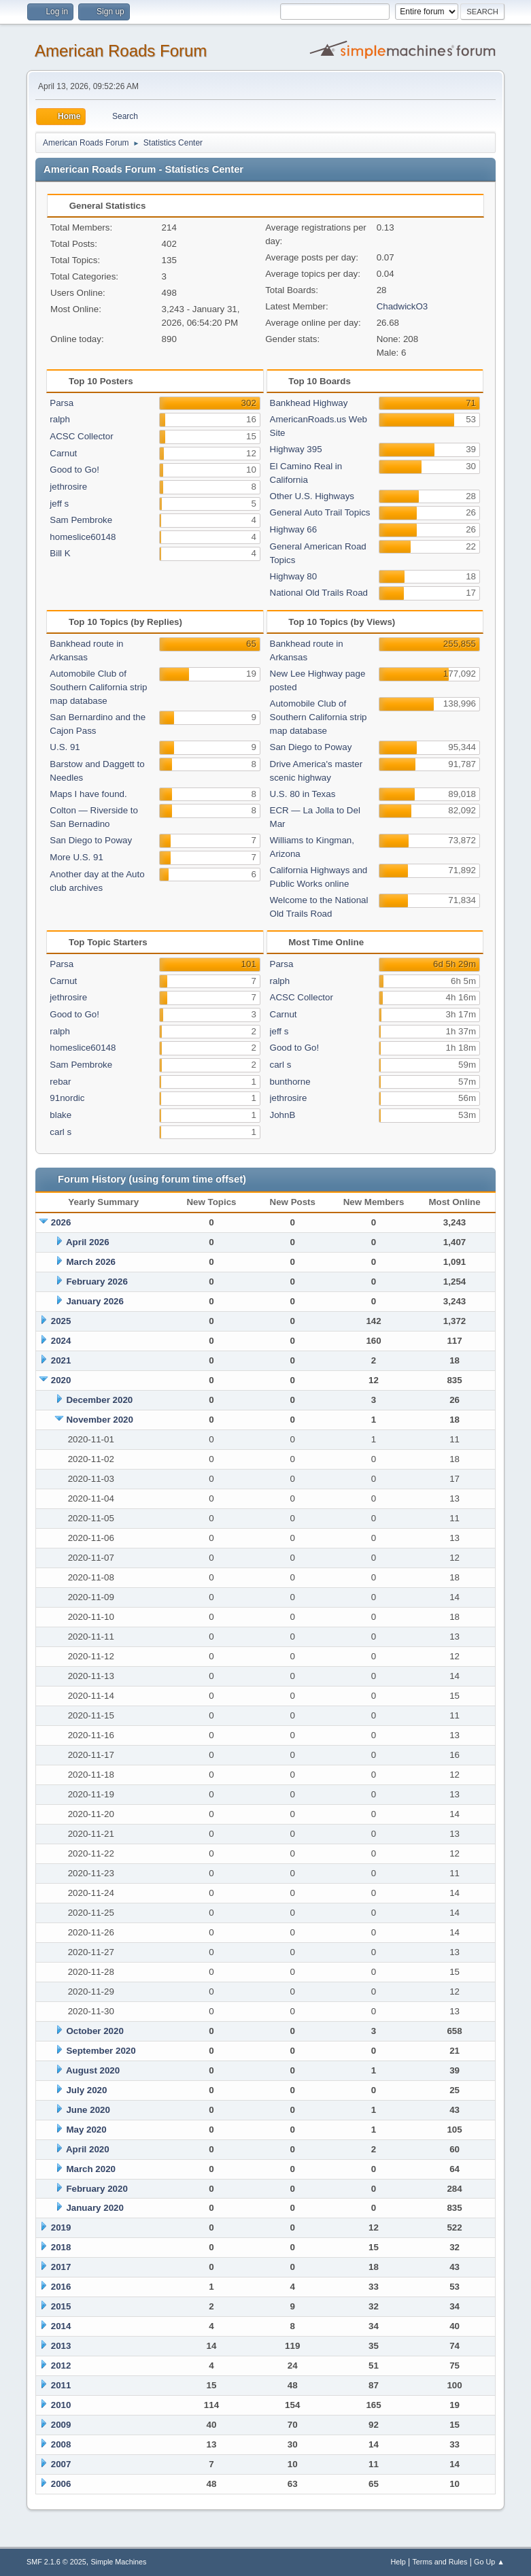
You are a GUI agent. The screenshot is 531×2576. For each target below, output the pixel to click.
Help (397, 2562)
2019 (61, 2227)
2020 (61, 1380)
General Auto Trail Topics (320, 512)
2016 (61, 2287)
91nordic (67, 1098)
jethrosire (68, 486)
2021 (61, 1360)
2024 (61, 1341)
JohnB (283, 1115)
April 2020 (87, 2149)
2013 (61, 2346)
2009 (61, 2425)
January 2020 (94, 2208)
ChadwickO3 (402, 306)
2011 (61, 2385)
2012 (61, 2365)
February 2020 (96, 2189)
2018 (61, 2247)
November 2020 (99, 1419)
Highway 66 (294, 529)
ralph (60, 419)
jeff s (59, 503)
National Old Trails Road (319, 593)
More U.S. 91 (76, 857)
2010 (61, 2405)
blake (60, 1115)
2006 (61, 2484)
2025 (61, 1321)
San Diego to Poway (91, 840)
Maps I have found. (88, 794)
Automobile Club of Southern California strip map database (98, 687)
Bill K (60, 553)
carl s (60, 1132)
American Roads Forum (121, 50)
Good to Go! (74, 469)
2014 (61, 2326)
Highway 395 (296, 449)
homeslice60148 (83, 537)
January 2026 (94, 1301)
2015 (61, 2306)
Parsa (61, 403)
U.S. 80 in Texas (303, 794)
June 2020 (87, 2110)
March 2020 (91, 2169)
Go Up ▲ (489, 2562)
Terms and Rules (439, 2562)
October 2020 (94, 2031)
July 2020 (86, 2090)
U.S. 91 (65, 747)
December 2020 (99, 1400)
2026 (61, 1222)
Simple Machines (118, 2562)
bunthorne (290, 1082)
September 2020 (100, 2051)
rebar (60, 1082)
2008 (61, 2444)
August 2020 (93, 2070)
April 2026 (87, 1242)
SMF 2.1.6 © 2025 (56, 2562)
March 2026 (91, 1262)
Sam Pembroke (81, 520)
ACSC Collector (81, 436)
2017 (61, 2267)
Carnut (63, 453)
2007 (61, 2464)
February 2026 (96, 1281)
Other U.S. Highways (312, 496)
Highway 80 (294, 576)
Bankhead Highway (309, 403)
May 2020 (86, 2129)
